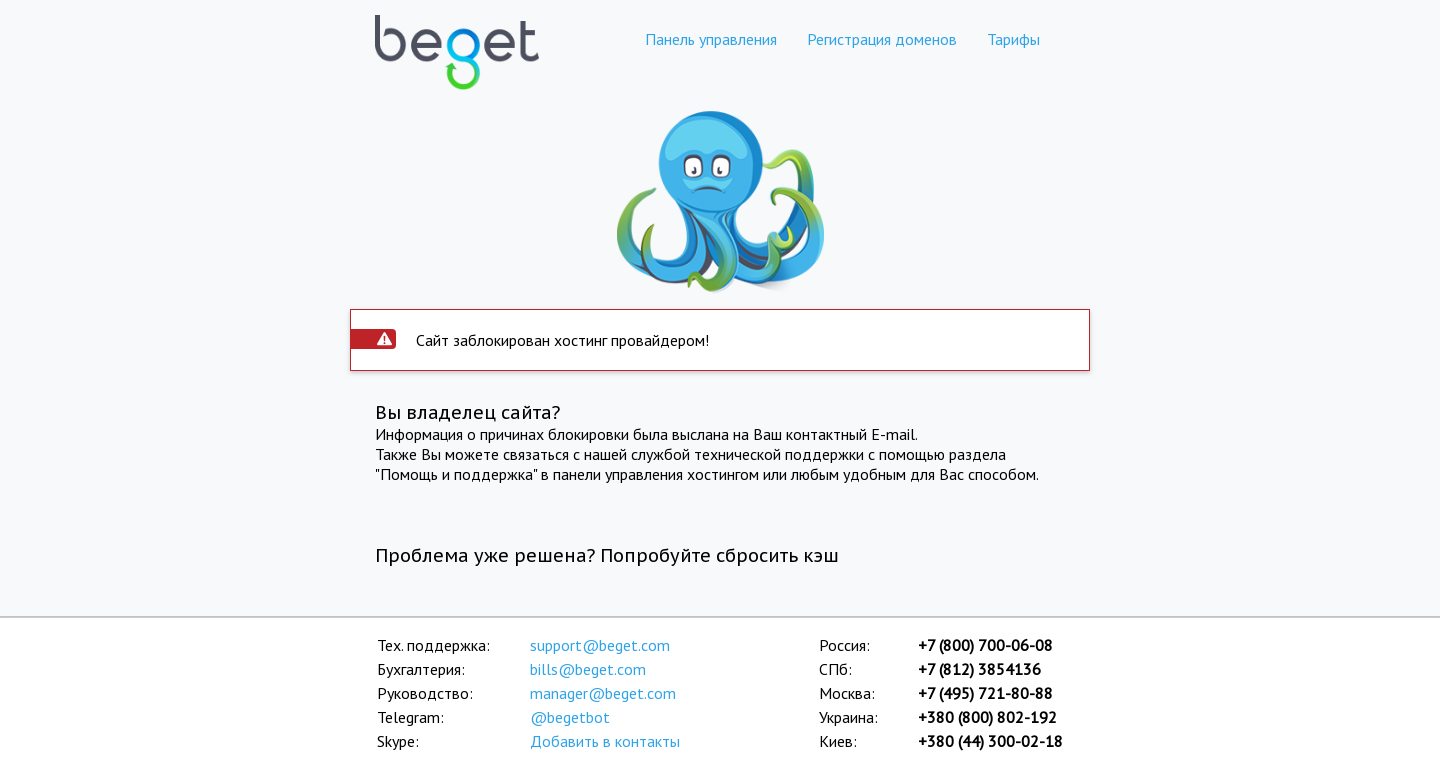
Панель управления (711, 39)
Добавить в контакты (605, 741)
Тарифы (1013, 39)
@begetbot (570, 717)
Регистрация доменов (882, 39)
